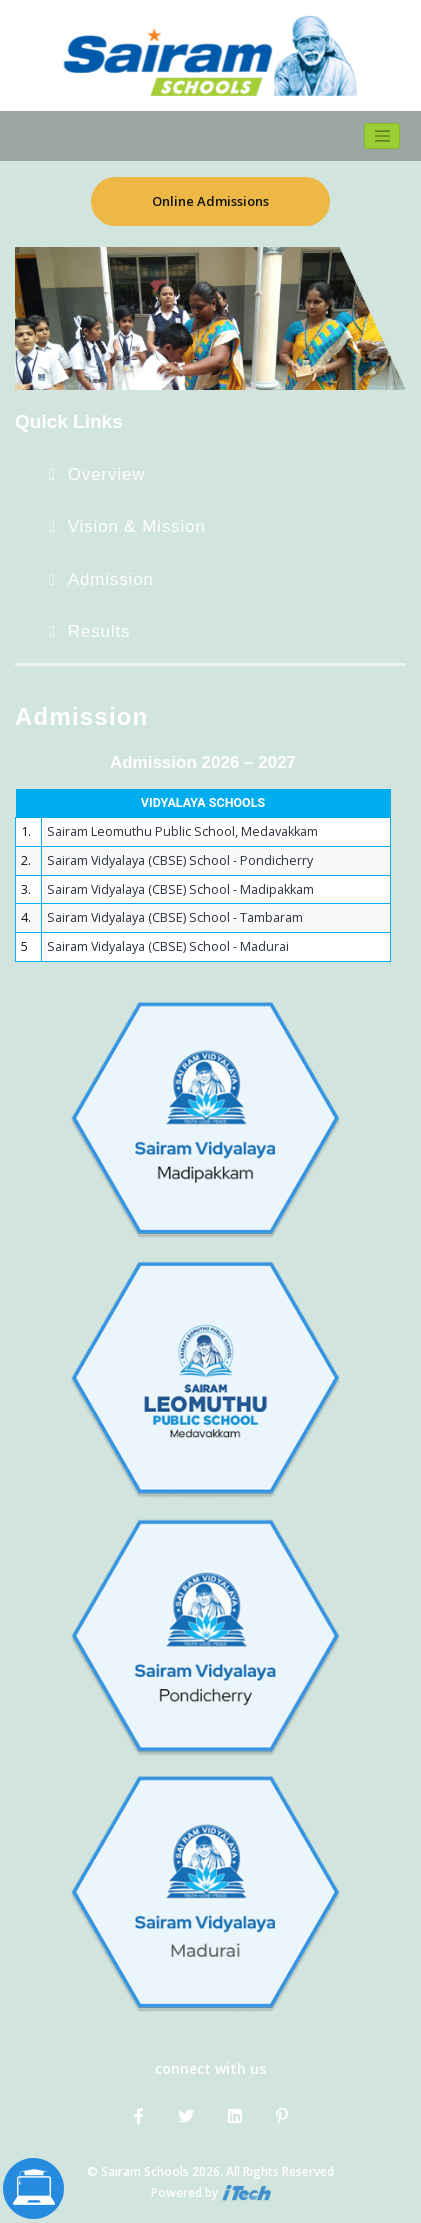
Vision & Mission (137, 526)
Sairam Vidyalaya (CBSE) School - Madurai (168, 946)
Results (99, 631)
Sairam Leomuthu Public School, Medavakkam (182, 831)
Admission (111, 579)
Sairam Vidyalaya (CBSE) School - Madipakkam (180, 889)
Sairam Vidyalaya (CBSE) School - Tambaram (175, 917)
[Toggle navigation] (382, 136)
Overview (107, 474)
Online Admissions (210, 201)
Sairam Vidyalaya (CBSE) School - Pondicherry (180, 860)
